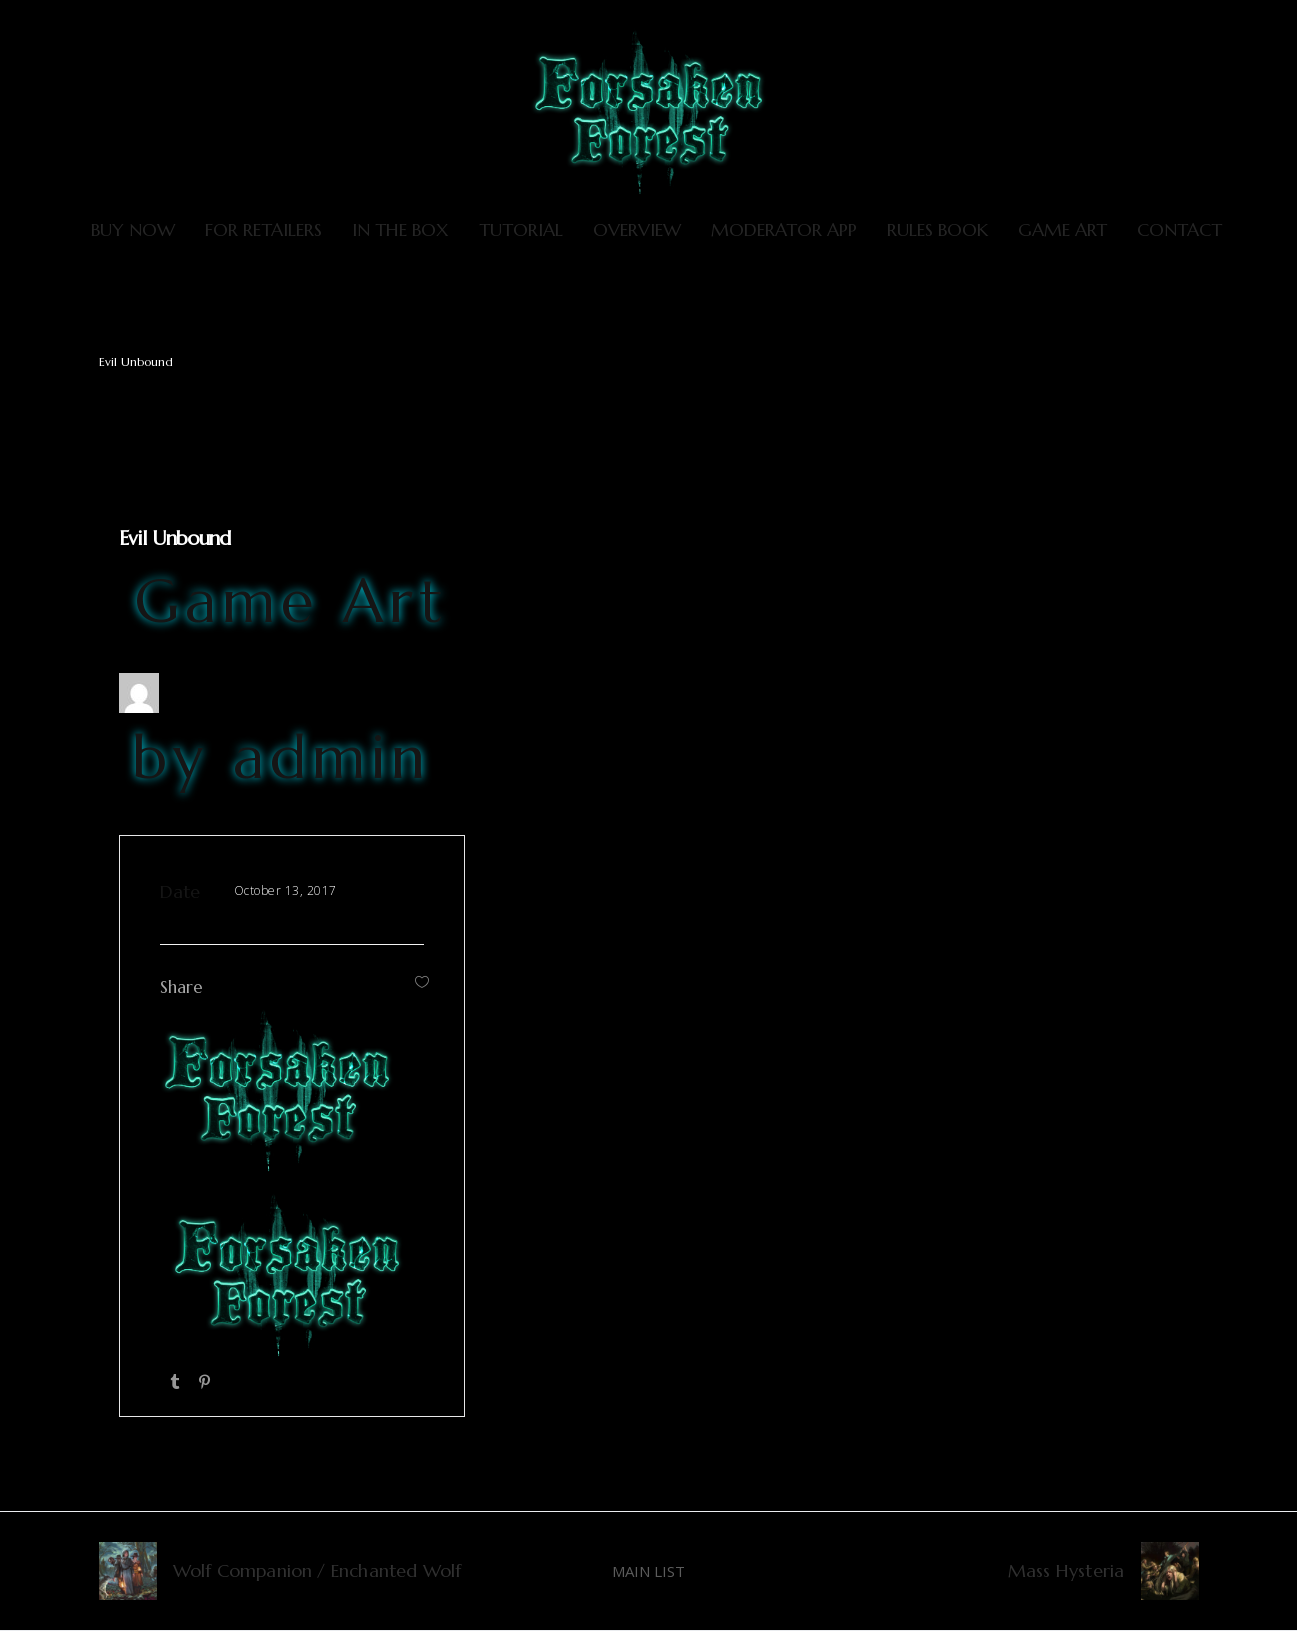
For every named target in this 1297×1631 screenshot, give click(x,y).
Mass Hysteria (1066, 1570)
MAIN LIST (648, 1571)
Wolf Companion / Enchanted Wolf (317, 1570)
